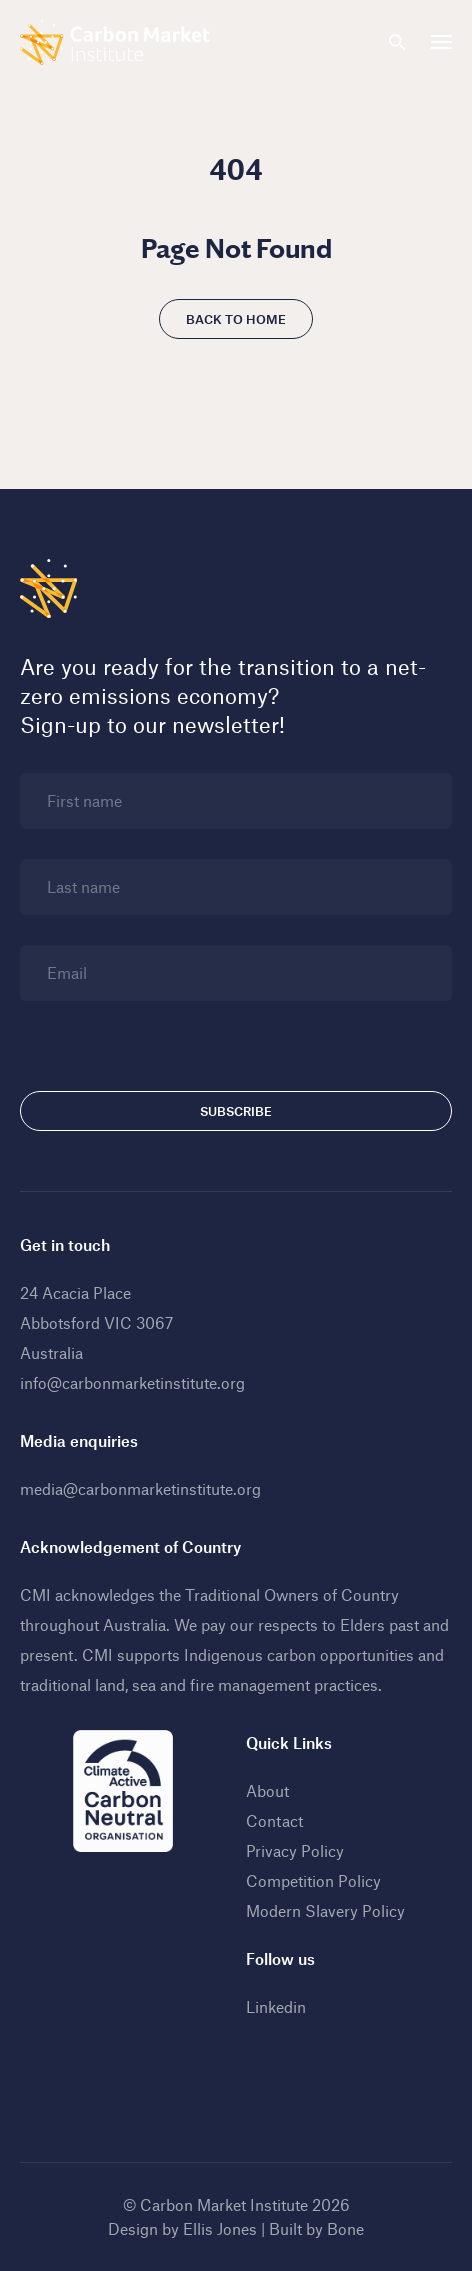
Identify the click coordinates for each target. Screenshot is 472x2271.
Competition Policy (313, 1880)
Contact (274, 1820)
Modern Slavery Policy (325, 1910)
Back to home (236, 319)
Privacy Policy (295, 1850)
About (267, 1790)
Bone (345, 2228)
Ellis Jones (220, 2228)
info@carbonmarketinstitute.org (132, 1382)
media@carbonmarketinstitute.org (140, 1488)
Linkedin (276, 2006)
